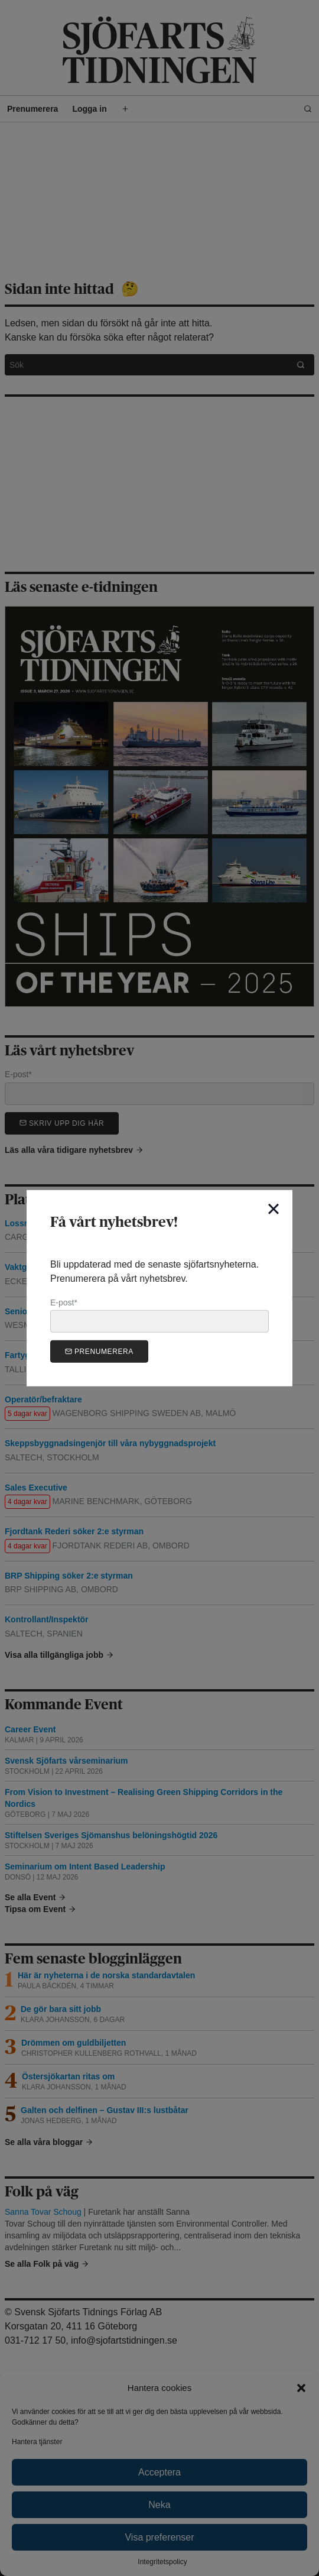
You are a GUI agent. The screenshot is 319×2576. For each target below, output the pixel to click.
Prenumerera (99, 1351)
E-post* (159, 1315)
